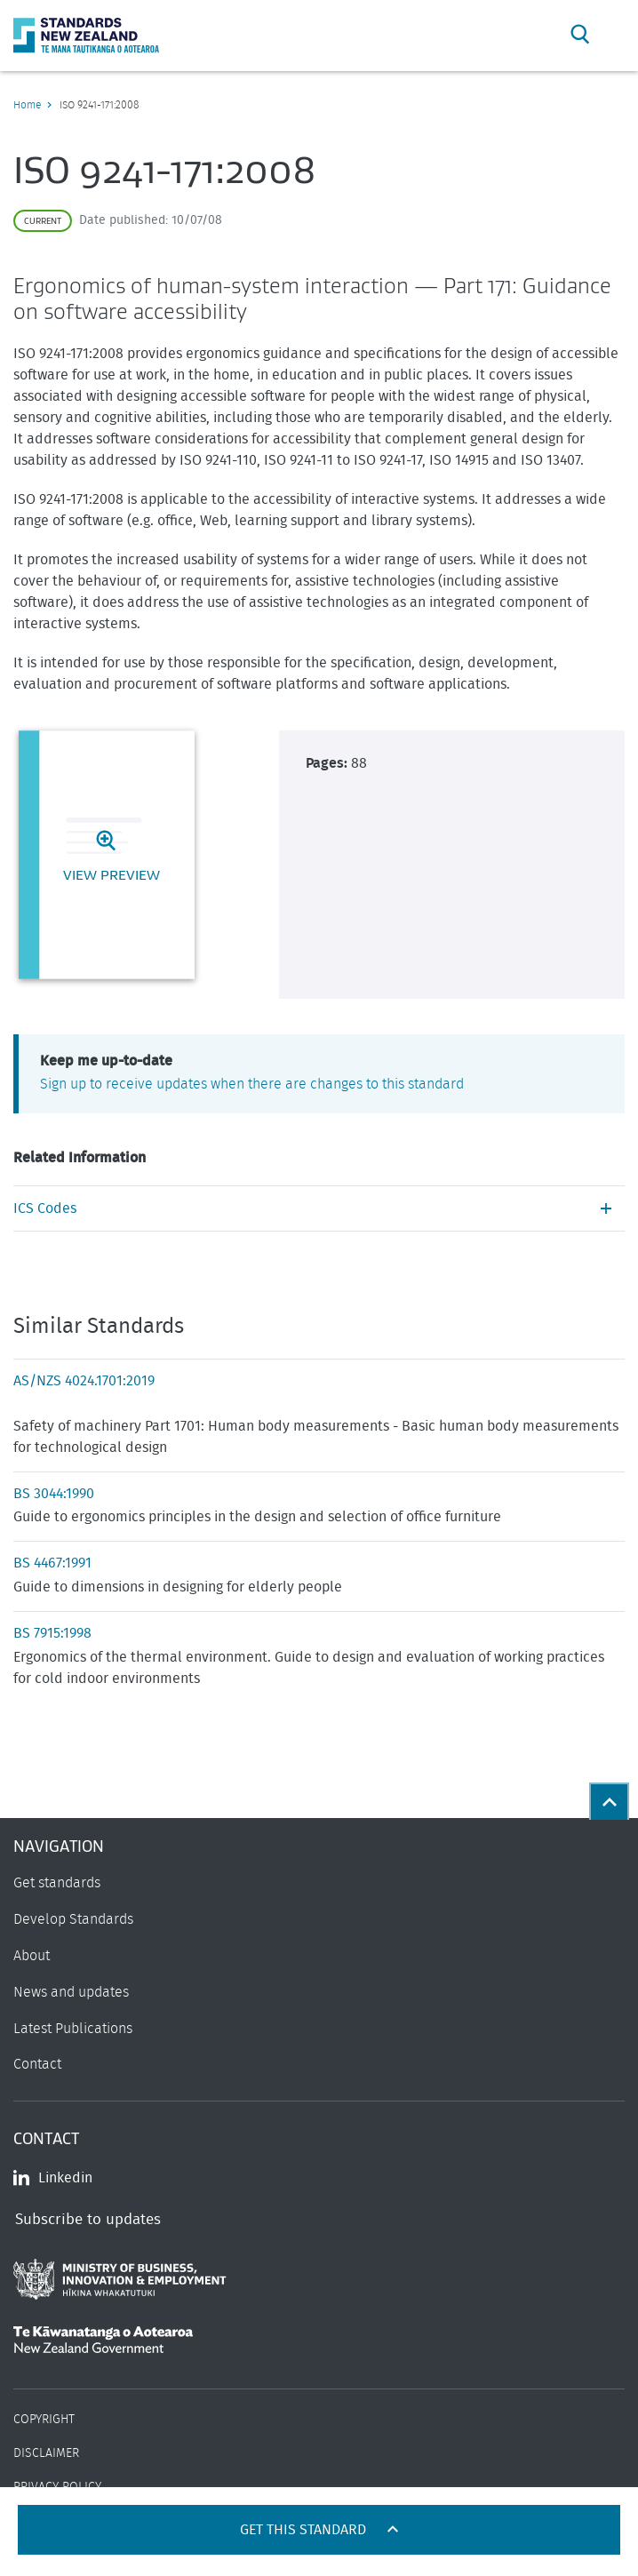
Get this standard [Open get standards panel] (305, 2530)
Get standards (56, 1883)
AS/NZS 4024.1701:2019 (84, 1381)
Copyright (44, 2419)
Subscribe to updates (88, 2219)
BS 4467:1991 (52, 1563)
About (31, 1956)
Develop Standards (73, 1919)
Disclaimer (46, 2453)
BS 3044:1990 (53, 1494)
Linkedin (52, 2178)
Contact (37, 2064)
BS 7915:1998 (52, 1633)
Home (27, 105)
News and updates (71, 1992)
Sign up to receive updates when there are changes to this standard (252, 1084)
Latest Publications (72, 2029)
